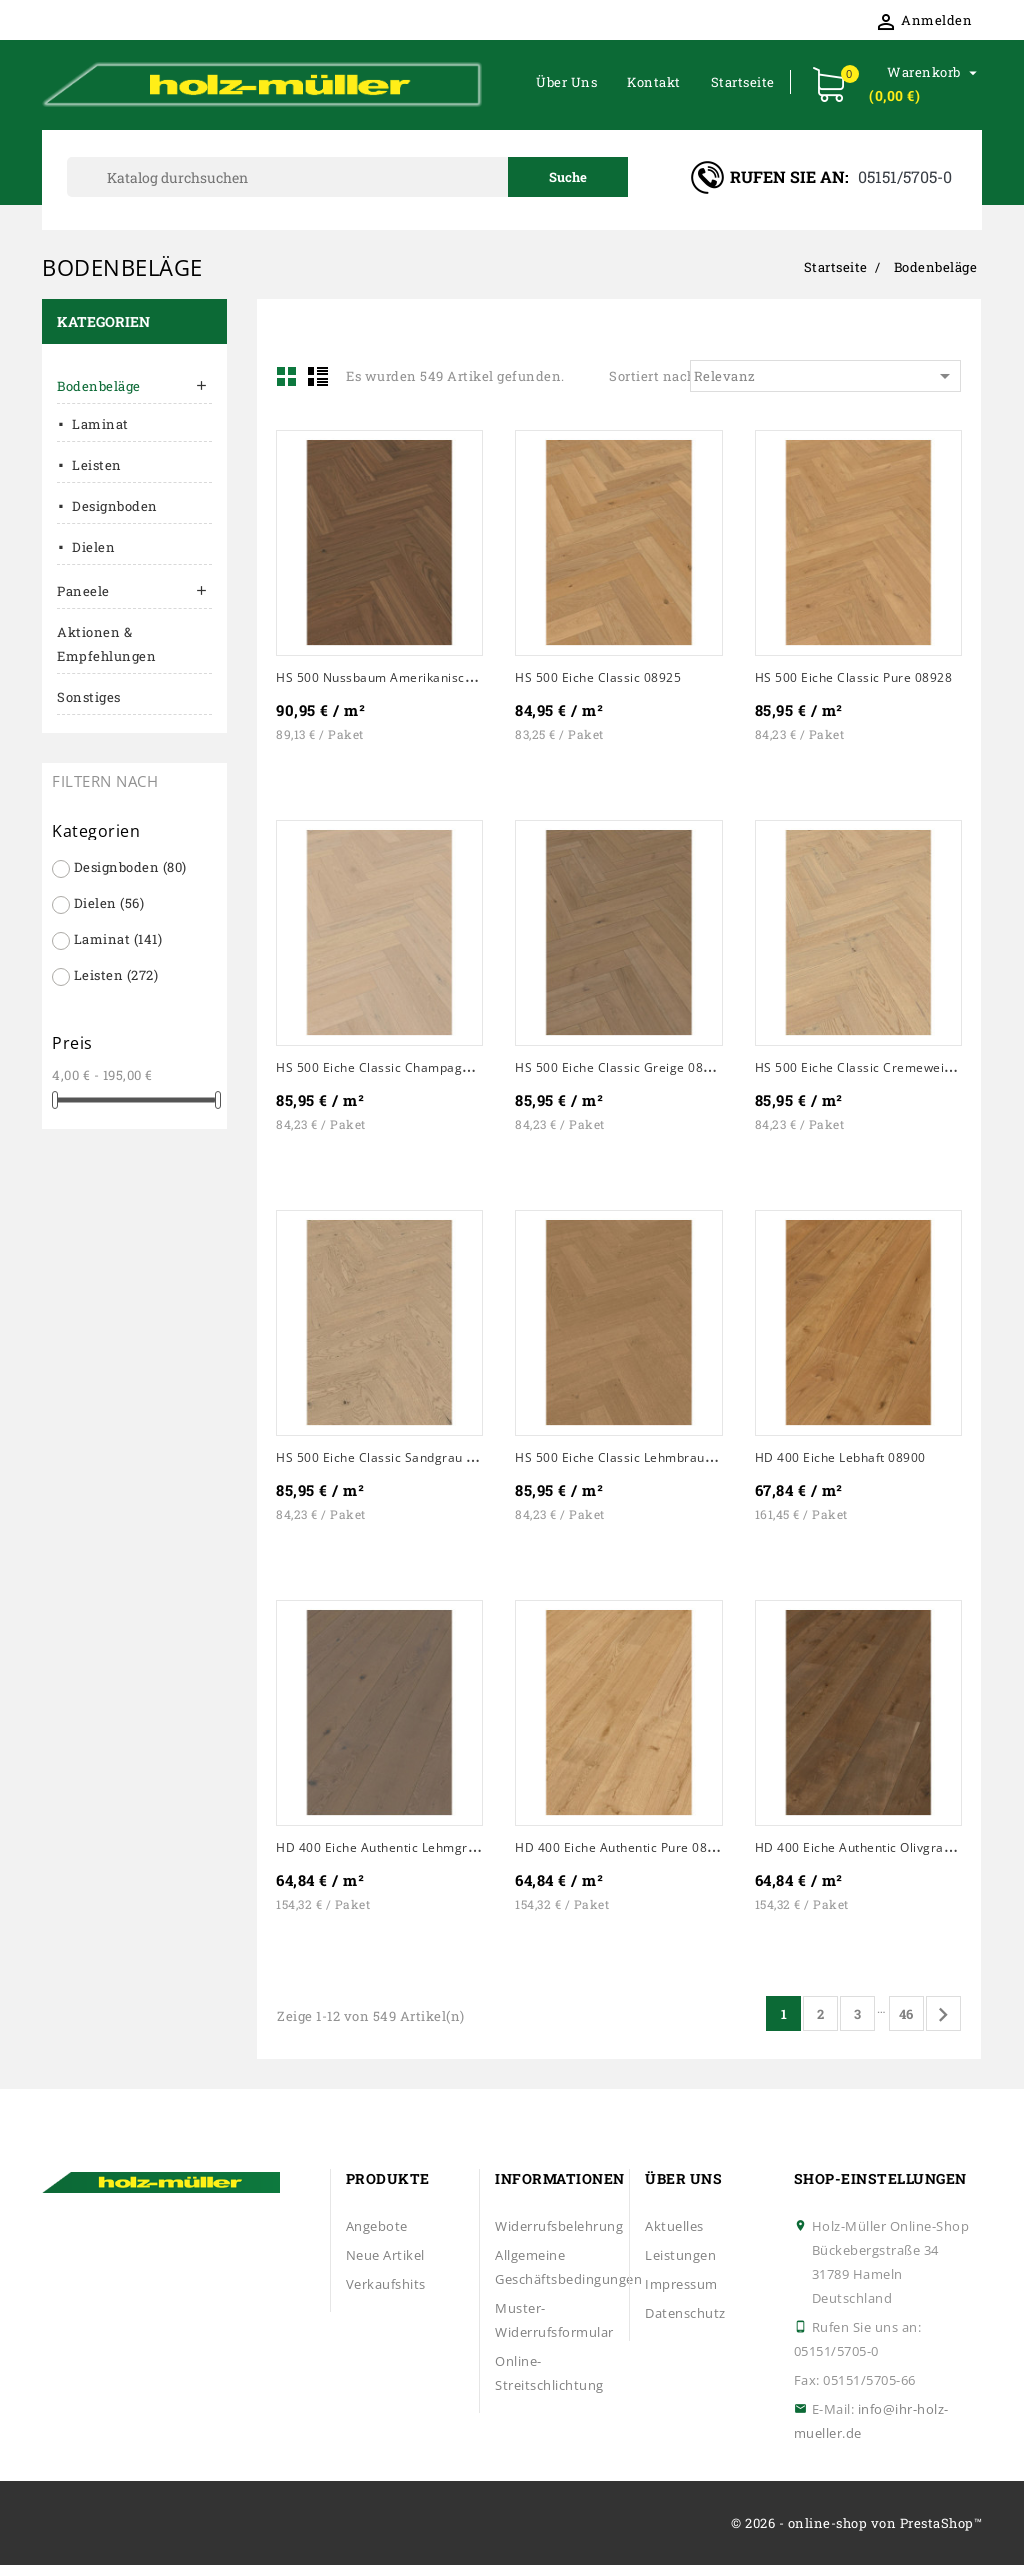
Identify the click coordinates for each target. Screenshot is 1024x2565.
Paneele (83, 591)
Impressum (681, 2284)
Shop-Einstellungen (880, 2178)
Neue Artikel (385, 2255)
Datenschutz (685, 2313)
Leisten (97, 465)
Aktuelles (674, 2226)
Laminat (100, 424)
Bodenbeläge (99, 386)
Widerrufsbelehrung (559, 2226)
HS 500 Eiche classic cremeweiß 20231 (874, 1067)
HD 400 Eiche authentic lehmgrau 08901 (400, 1847)
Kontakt (654, 82)
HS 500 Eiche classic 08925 (598, 677)
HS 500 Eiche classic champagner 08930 (400, 1067)
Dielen (93, 547)
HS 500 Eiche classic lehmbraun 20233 (634, 1457)
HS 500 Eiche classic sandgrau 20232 (390, 1457)
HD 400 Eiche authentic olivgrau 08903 (874, 1847)
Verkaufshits (386, 2284)
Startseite (743, 82)
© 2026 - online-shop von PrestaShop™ (856, 2523)
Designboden (115, 506)
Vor (943, 2015)
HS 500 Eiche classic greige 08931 (620, 1067)
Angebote (377, 2226)
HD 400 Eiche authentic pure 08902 (622, 1847)
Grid (287, 376)
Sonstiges (89, 697)
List (318, 376)
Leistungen (680, 2255)
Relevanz (825, 376)
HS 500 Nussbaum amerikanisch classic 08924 (417, 677)
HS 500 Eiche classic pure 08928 (854, 677)
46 (906, 2014)
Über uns (566, 82)
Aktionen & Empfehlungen (106, 644)
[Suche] (347, 177)
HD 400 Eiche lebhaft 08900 (840, 1457)
